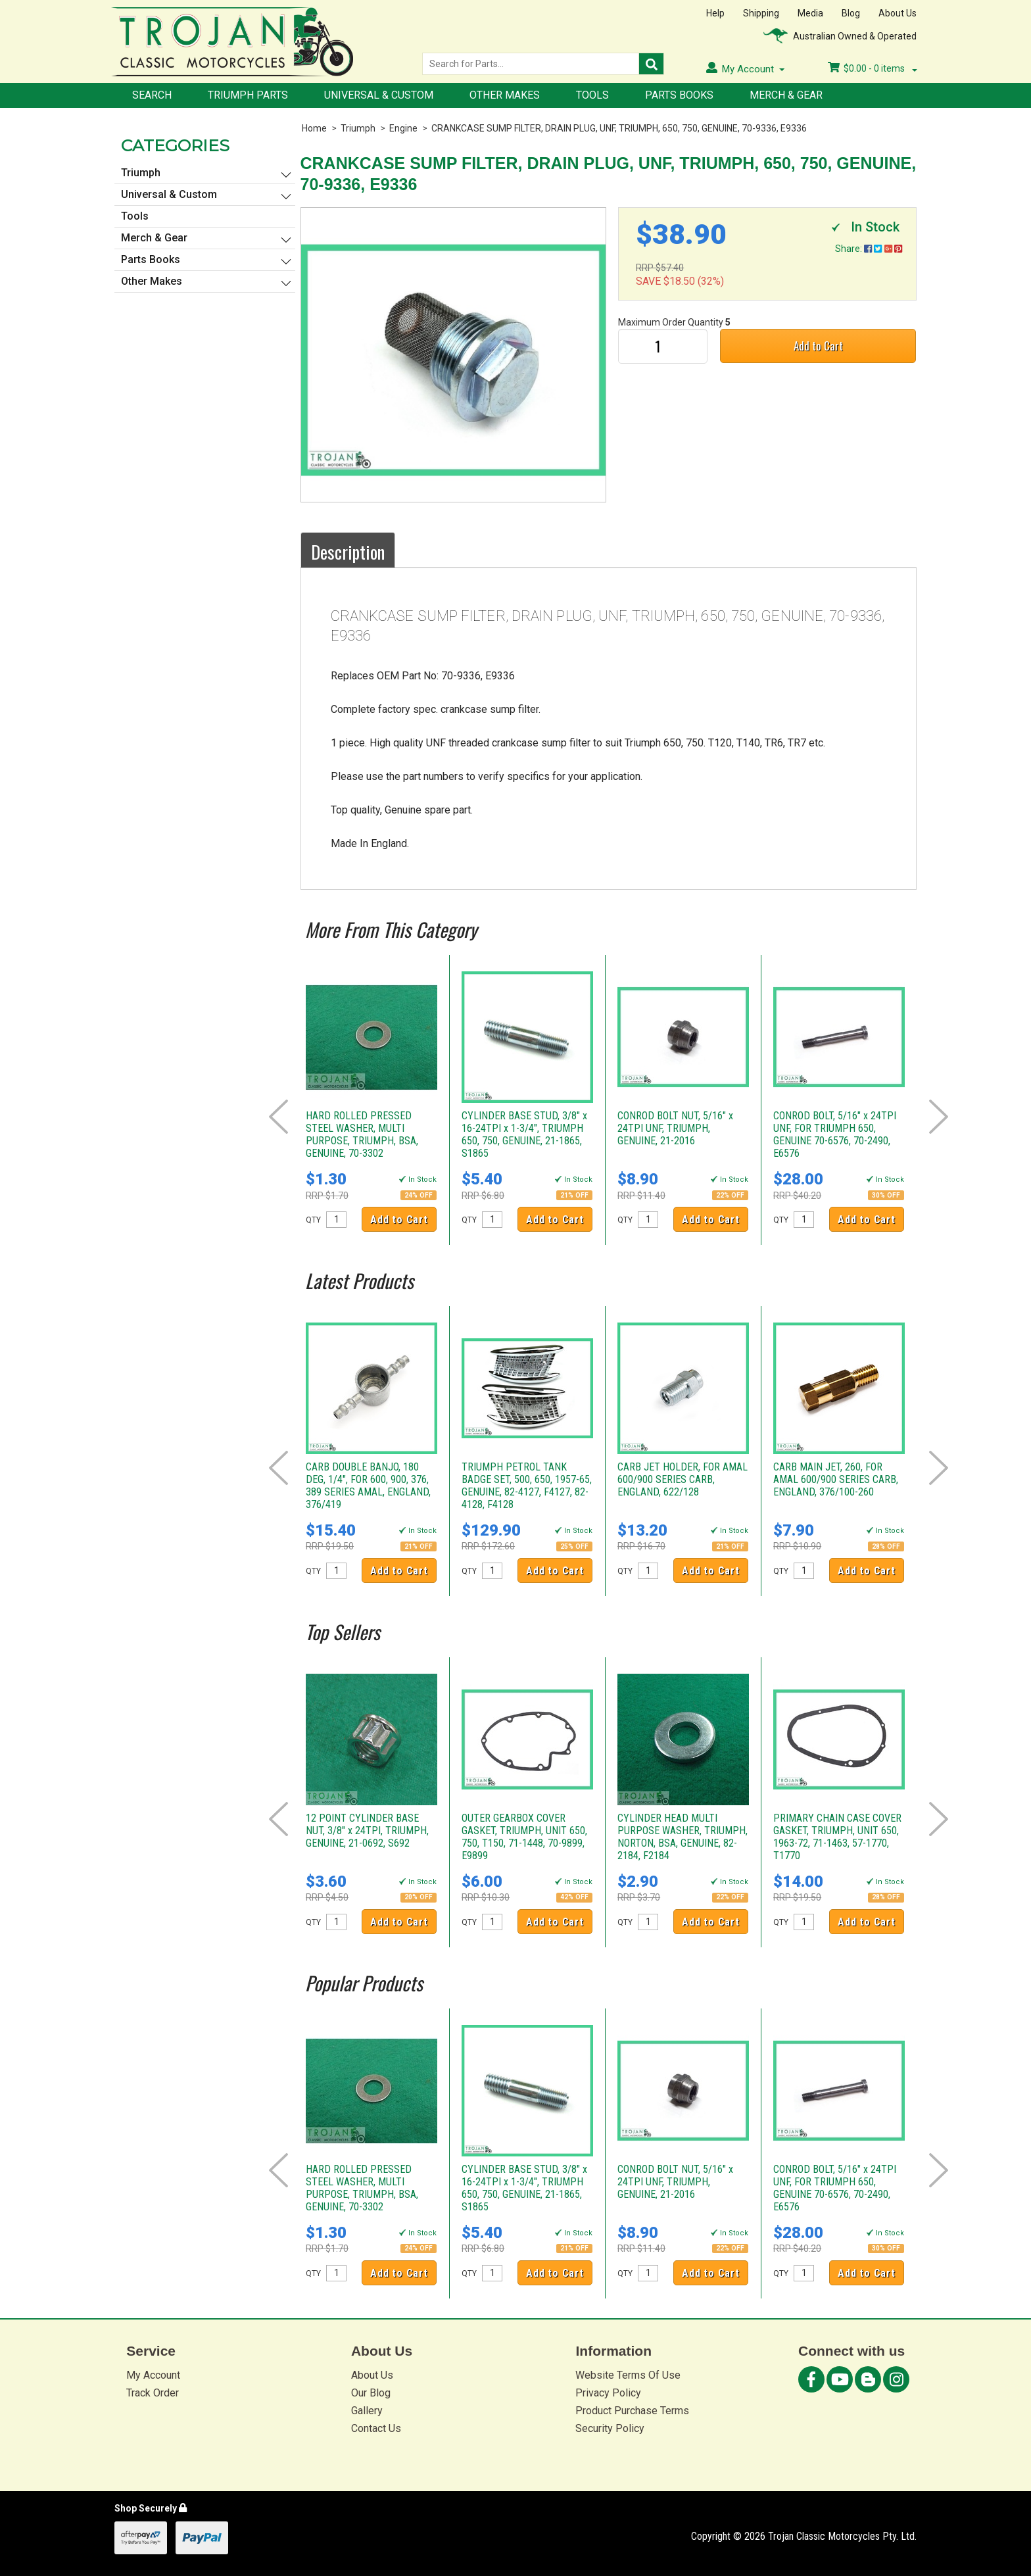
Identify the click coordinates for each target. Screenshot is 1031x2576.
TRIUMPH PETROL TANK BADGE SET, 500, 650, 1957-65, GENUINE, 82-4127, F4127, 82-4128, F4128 (527, 1486)
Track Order (152, 2393)
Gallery (367, 2410)
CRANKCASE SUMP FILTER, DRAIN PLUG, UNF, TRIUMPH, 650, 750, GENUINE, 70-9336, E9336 (619, 128)
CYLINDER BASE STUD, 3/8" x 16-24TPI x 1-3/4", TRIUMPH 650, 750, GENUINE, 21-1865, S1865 (524, 1134)
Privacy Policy (608, 2393)
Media (810, 13)
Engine (403, 128)
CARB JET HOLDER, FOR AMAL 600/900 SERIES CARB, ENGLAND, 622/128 (682, 1479)
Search (152, 95)
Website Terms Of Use (628, 2375)
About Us (897, 13)
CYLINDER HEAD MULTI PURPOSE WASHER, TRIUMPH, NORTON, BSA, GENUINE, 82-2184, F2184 (682, 1837)
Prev (278, 1117)
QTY (313, 1220)
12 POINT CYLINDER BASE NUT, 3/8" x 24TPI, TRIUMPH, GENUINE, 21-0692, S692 (367, 1830)
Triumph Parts (248, 95)
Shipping (761, 13)
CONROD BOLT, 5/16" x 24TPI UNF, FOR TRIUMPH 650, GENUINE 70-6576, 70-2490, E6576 (834, 1134)
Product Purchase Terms (632, 2410)
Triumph (358, 128)
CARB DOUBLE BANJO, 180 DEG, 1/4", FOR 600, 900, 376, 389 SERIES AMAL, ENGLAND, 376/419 (368, 1486)
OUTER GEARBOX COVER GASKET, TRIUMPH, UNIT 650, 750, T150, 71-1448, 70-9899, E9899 (524, 1837)
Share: (868, 248)
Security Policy (609, 2428)
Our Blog (371, 2393)
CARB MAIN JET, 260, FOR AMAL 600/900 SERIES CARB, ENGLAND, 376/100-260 (835, 1479)
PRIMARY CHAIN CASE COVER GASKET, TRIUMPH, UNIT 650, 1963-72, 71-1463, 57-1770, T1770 (837, 1837)
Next (938, 1117)
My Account (153, 2375)
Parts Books (679, 95)
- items (872, 68)
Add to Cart (818, 345)
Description (348, 552)
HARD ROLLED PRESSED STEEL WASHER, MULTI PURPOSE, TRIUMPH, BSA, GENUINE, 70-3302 (362, 1134)
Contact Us (376, 2428)
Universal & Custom (378, 95)
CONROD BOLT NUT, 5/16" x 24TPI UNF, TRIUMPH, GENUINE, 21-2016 (675, 1128)
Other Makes (504, 95)
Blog (851, 13)
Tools (592, 95)
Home (314, 128)
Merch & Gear (786, 95)
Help (715, 13)
